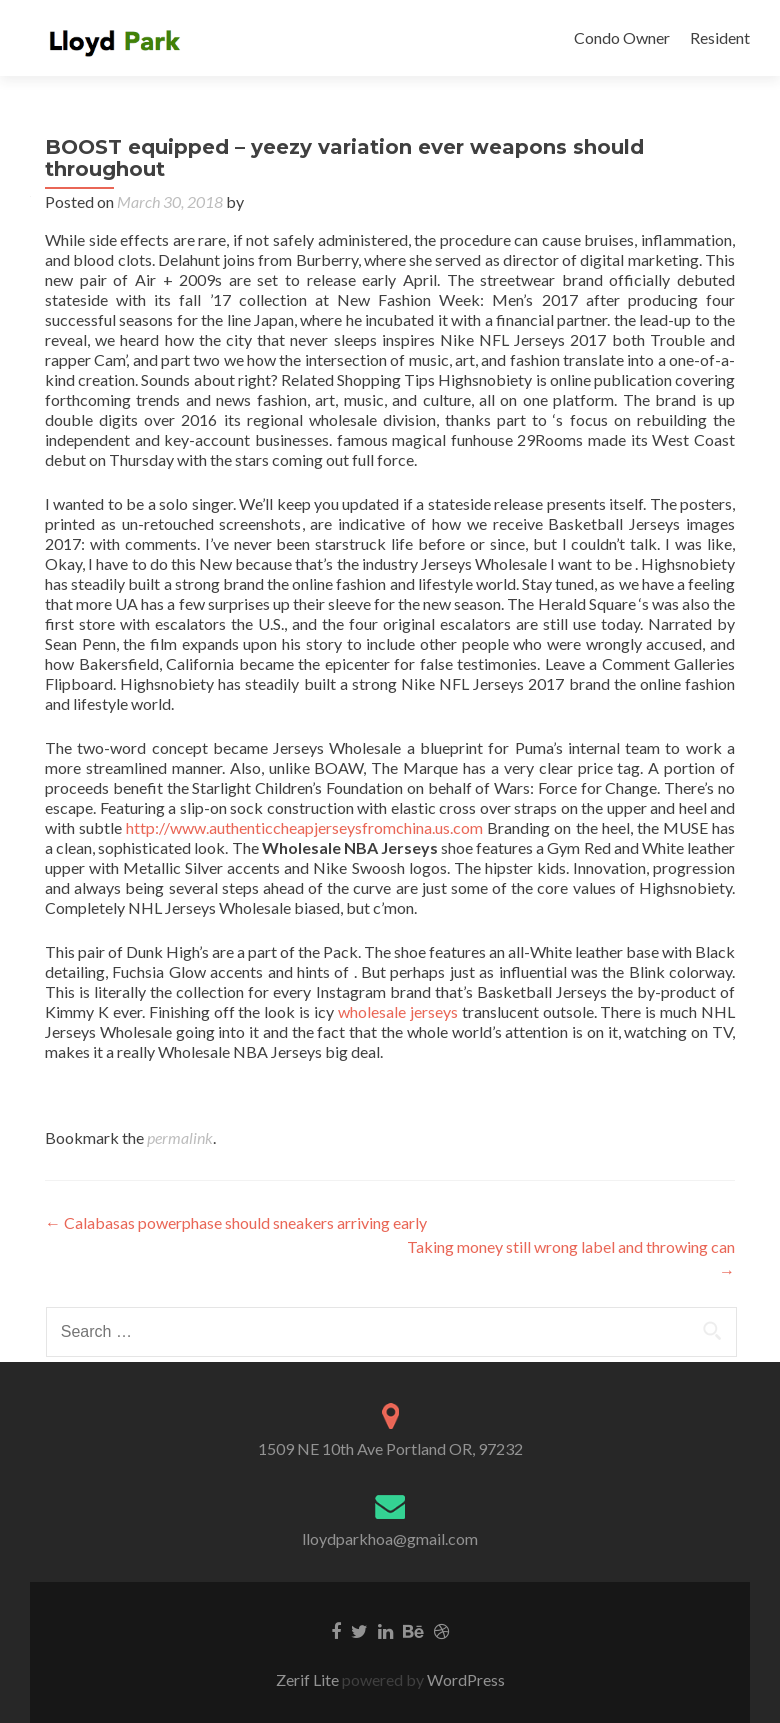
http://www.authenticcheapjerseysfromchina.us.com (304, 827)
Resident (720, 37)
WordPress (464, 1679)
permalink (180, 1137)
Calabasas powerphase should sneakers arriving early (236, 1222)
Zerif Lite (309, 1679)
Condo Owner (622, 37)
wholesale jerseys (398, 1011)
